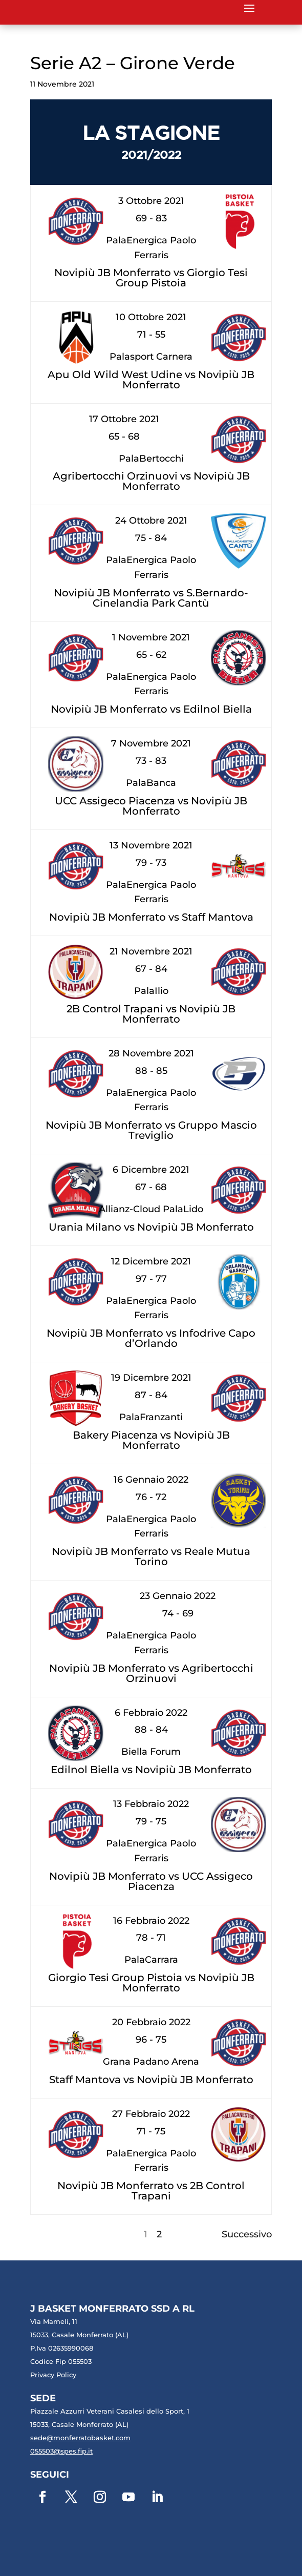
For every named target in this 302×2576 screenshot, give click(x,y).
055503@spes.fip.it (61, 2451)
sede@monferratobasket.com (80, 2438)
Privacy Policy (53, 2375)
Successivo (247, 2234)
